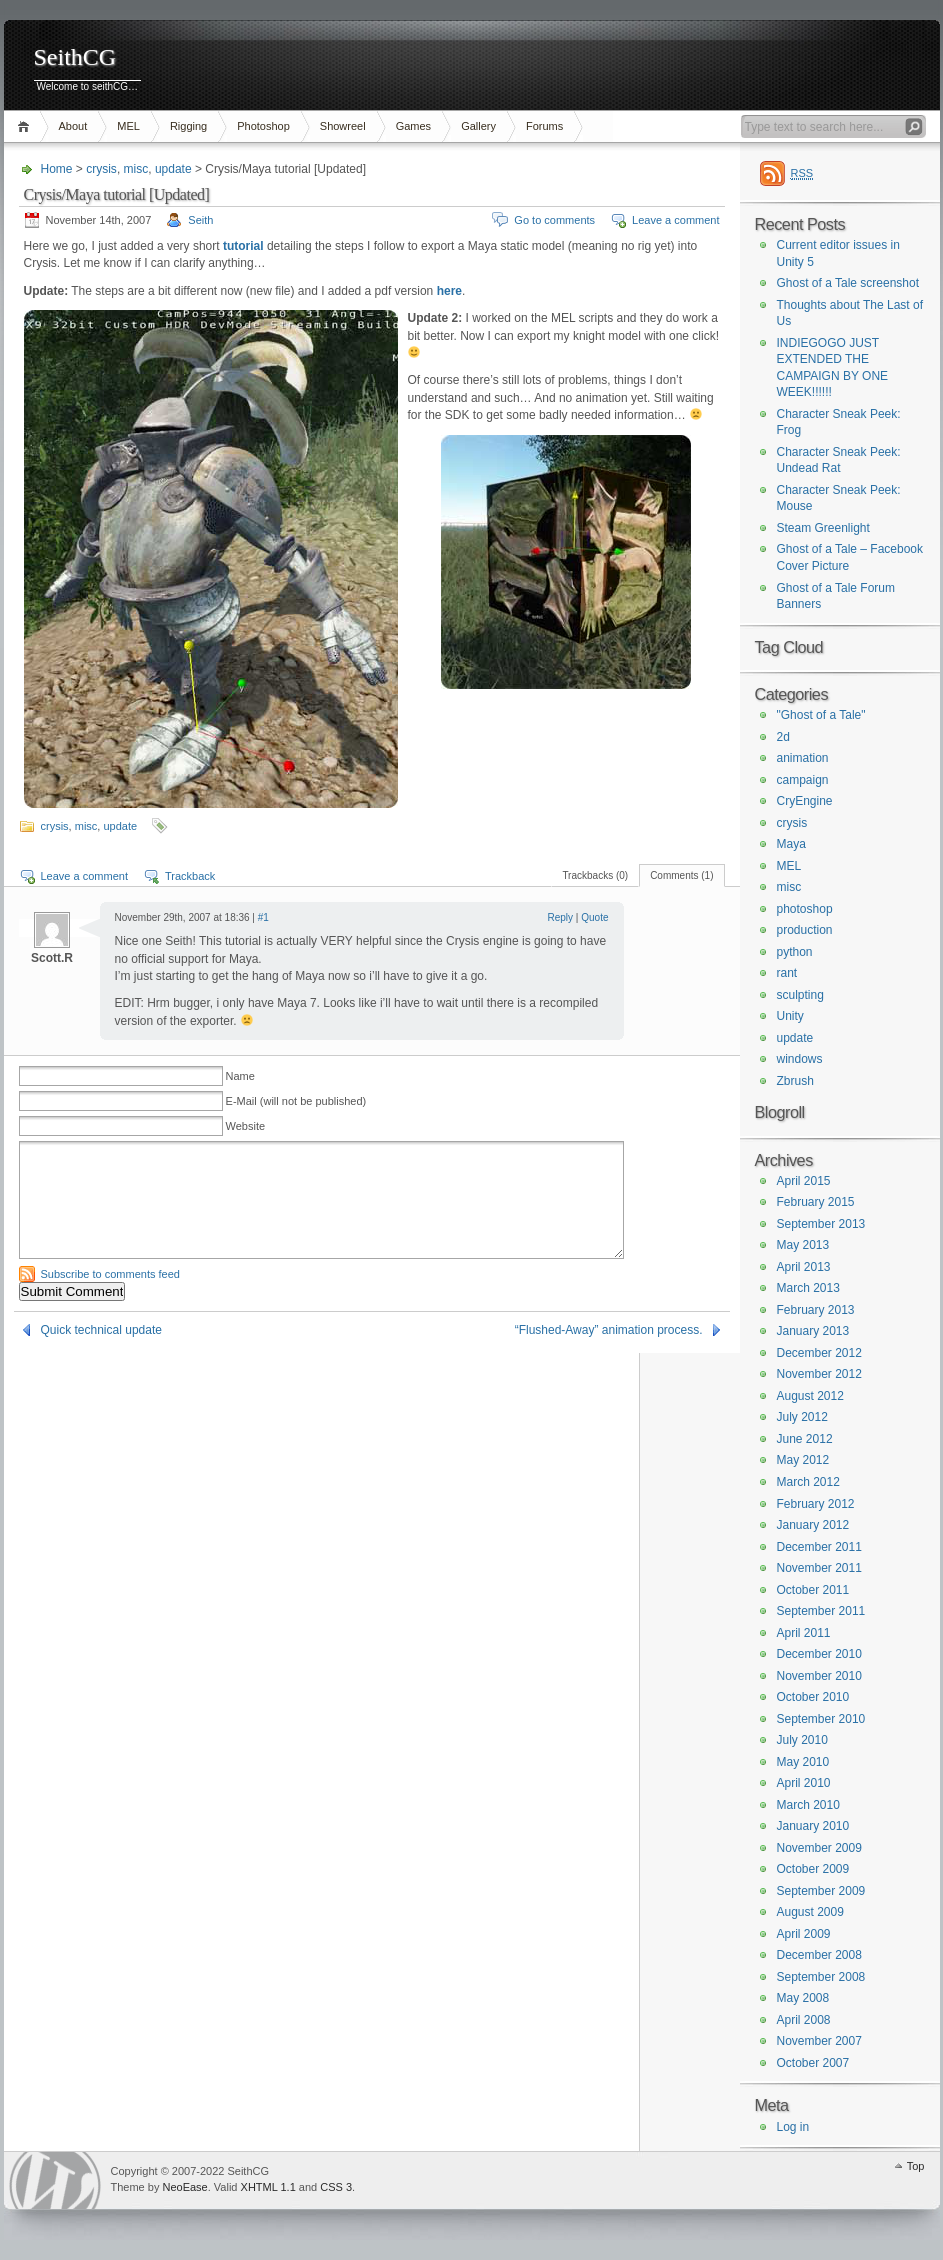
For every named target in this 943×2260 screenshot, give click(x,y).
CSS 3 (336, 2187)
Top (916, 2166)
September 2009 (821, 1891)
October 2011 (813, 1590)
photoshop (805, 909)
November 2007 (819, 2041)
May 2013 (803, 1245)
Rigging (188, 126)
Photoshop (263, 126)
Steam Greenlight (823, 528)
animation (803, 758)
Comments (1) (681, 875)
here (449, 291)
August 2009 (810, 1912)
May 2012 (803, 1460)
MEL (128, 126)
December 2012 (819, 1353)
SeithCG (75, 57)
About (73, 126)
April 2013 (804, 1267)
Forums (544, 126)
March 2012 (808, 1482)
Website (246, 1126)
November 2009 (819, 1848)
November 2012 (819, 1374)
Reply (561, 917)
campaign (803, 780)
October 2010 (813, 1697)
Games (413, 126)
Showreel (343, 126)
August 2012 (810, 1396)
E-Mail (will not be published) (296, 1101)
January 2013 (813, 1331)
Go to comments (554, 220)
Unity (790, 1016)
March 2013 (808, 1288)
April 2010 (804, 1783)
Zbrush (795, 1081)
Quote (594, 917)
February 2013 (816, 1310)
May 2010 (803, 1762)
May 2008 (803, 1998)
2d (783, 737)
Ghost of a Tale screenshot (848, 283)
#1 (263, 917)
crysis (101, 169)
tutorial (243, 246)
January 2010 (813, 1826)
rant (787, 973)
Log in (793, 2127)
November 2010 (819, 1676)
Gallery (478, 126)
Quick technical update (101, 1330)
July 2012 (802, 1417)
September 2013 (821, 1224)
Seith (200, 220)
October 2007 (813, 2063)
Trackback (190, 876)
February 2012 (816, 1504)
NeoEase (184, 2187)
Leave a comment (675, 220)
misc (136, 169)
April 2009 (804, 1934)
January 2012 (813, 1525)
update (173, 169)
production (805, 930)
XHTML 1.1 (268, 2187)
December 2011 (819, 1547)
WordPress (55, 2180)
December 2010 (819, 1654)
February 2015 (816, 1202)
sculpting (800, 995)
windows (800, 1059)
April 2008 (804, 2020)
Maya (791, 844)
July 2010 (802, 1740)
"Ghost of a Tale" (821, 715)
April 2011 (804, 1633)
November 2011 (819, 1568)
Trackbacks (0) (595, 875)
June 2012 (805, 1439)
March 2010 (808, 1805)
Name (240, 1076)
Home (26, 126)
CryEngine (805, 801)
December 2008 (819, 1955)
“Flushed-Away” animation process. (609, 1330)
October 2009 (813, 1869)
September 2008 (821, 1977)
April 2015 (804, 1181)
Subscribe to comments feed (110, 1274)
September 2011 (821, 1611)
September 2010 (821, 1719)
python (795, 952)
